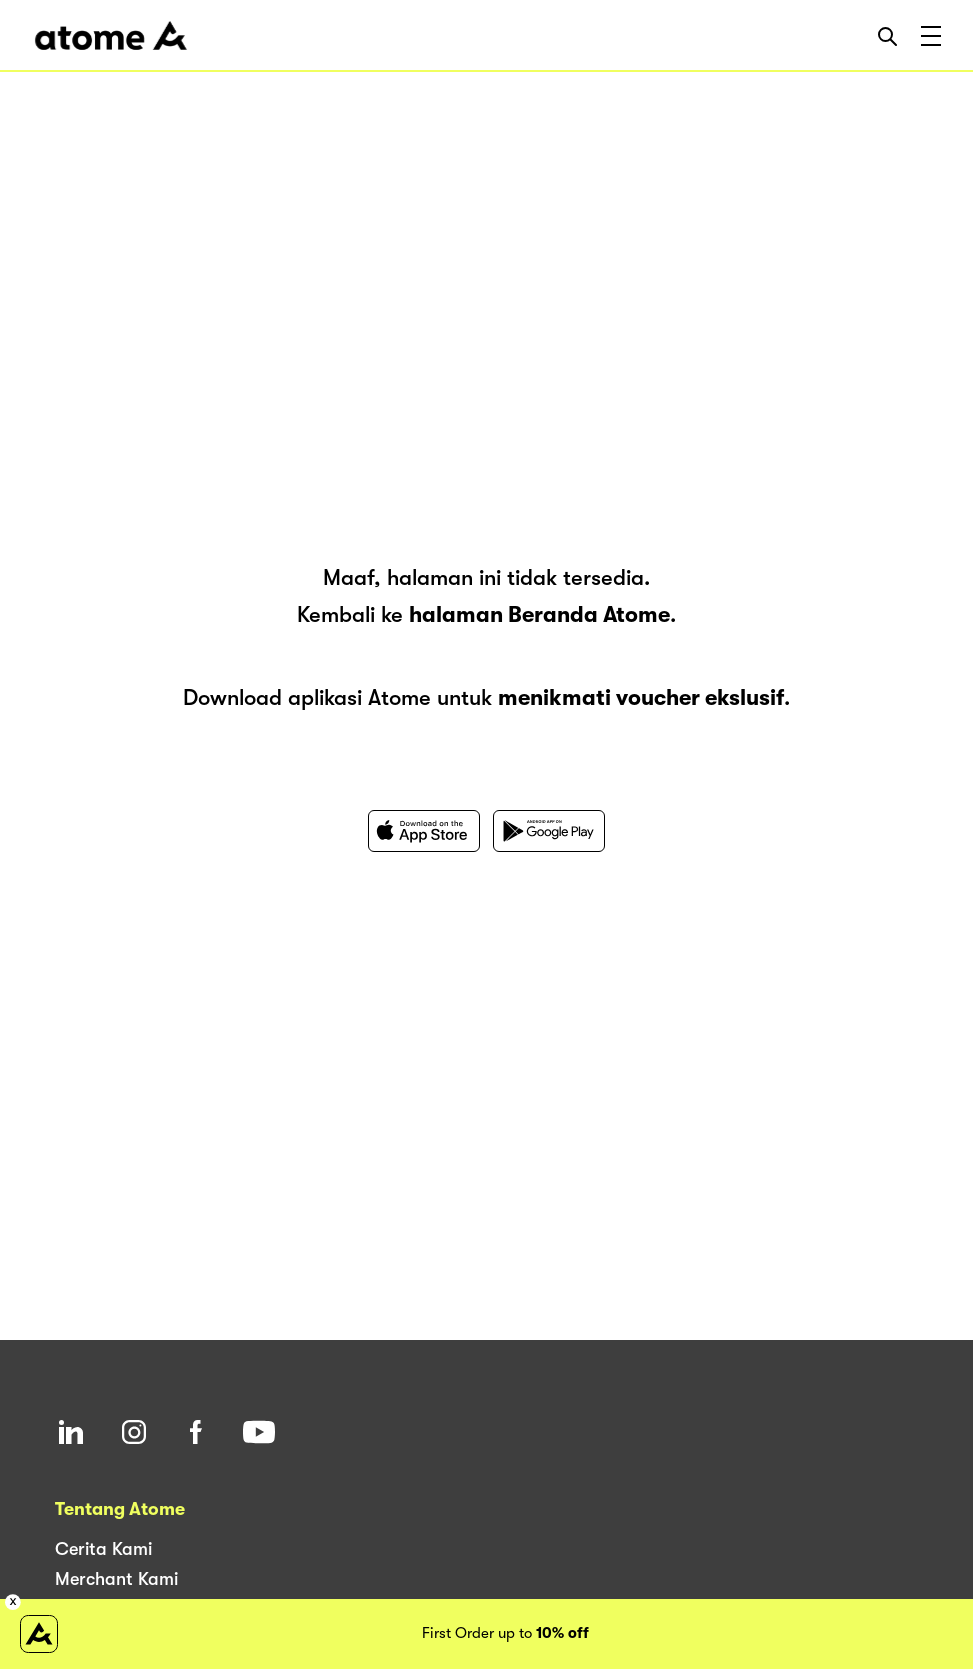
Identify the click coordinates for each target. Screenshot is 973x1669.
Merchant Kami (116, 1579)
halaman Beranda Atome (539, 614)
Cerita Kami (103, 1549)
